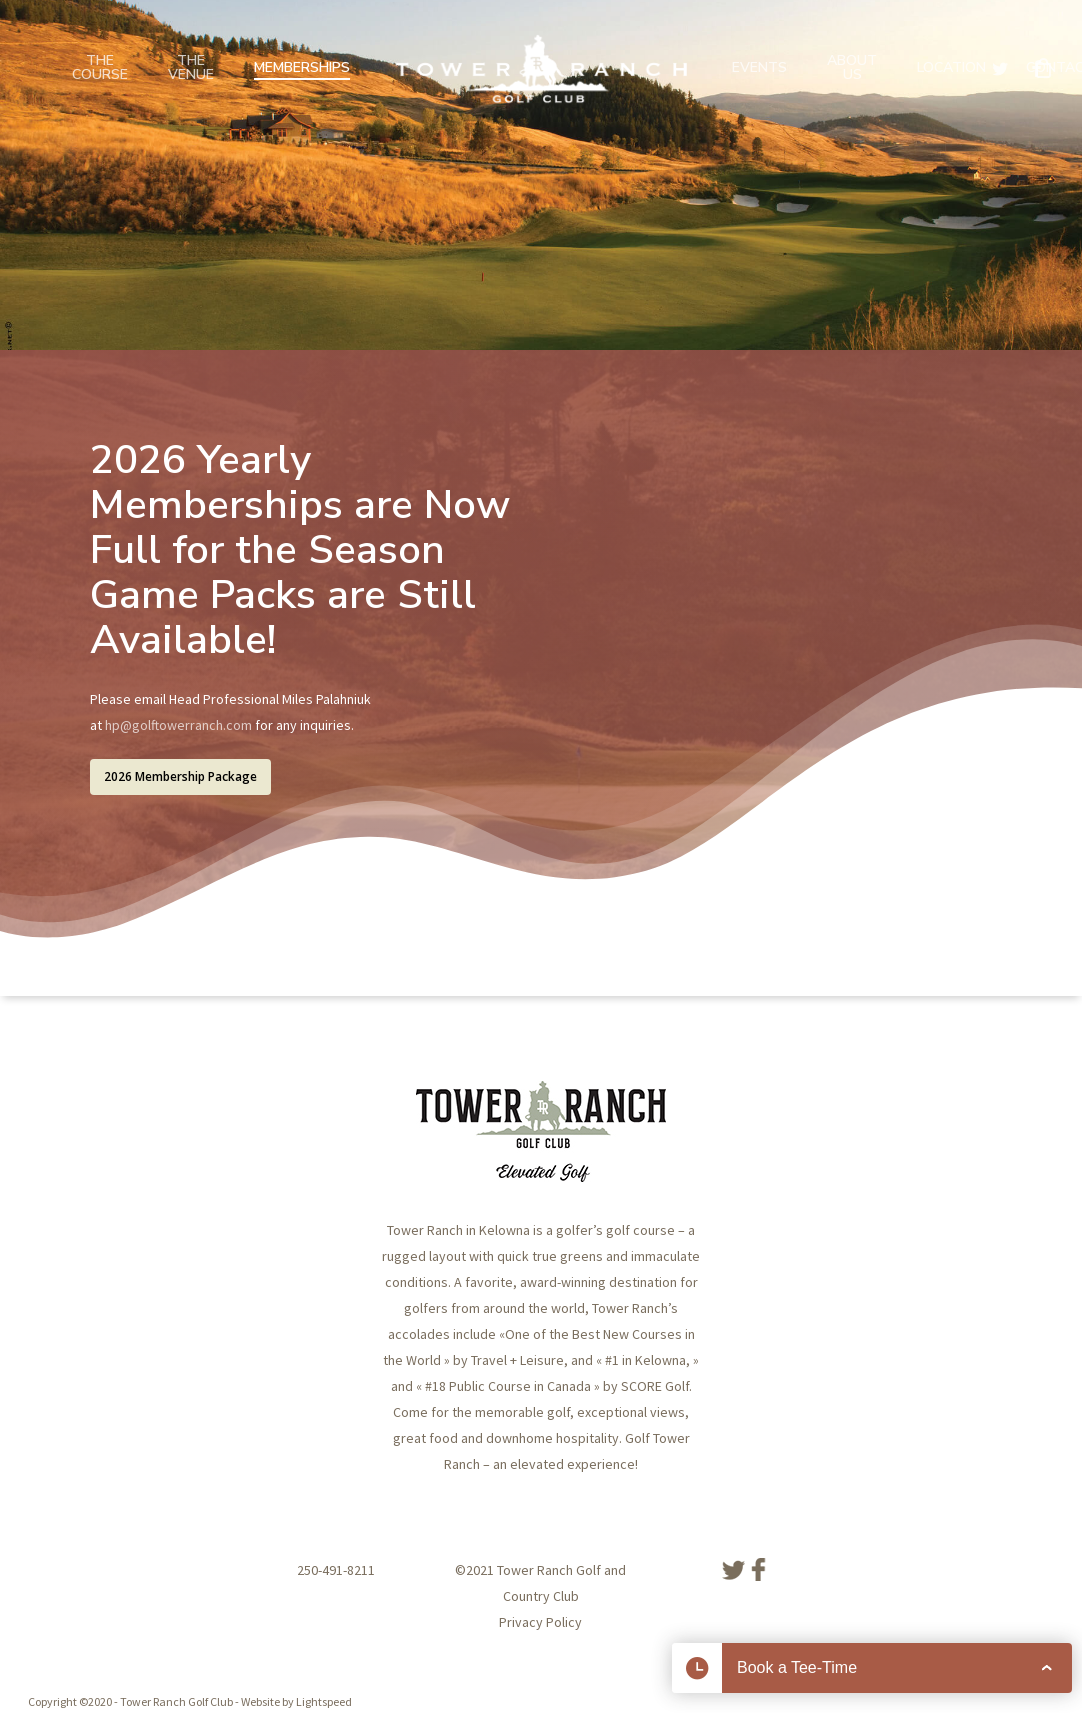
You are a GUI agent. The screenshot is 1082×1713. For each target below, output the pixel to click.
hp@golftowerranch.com (178, 725)
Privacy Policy (540, 1622)
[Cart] (1043, 68)
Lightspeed (324, 1701)
